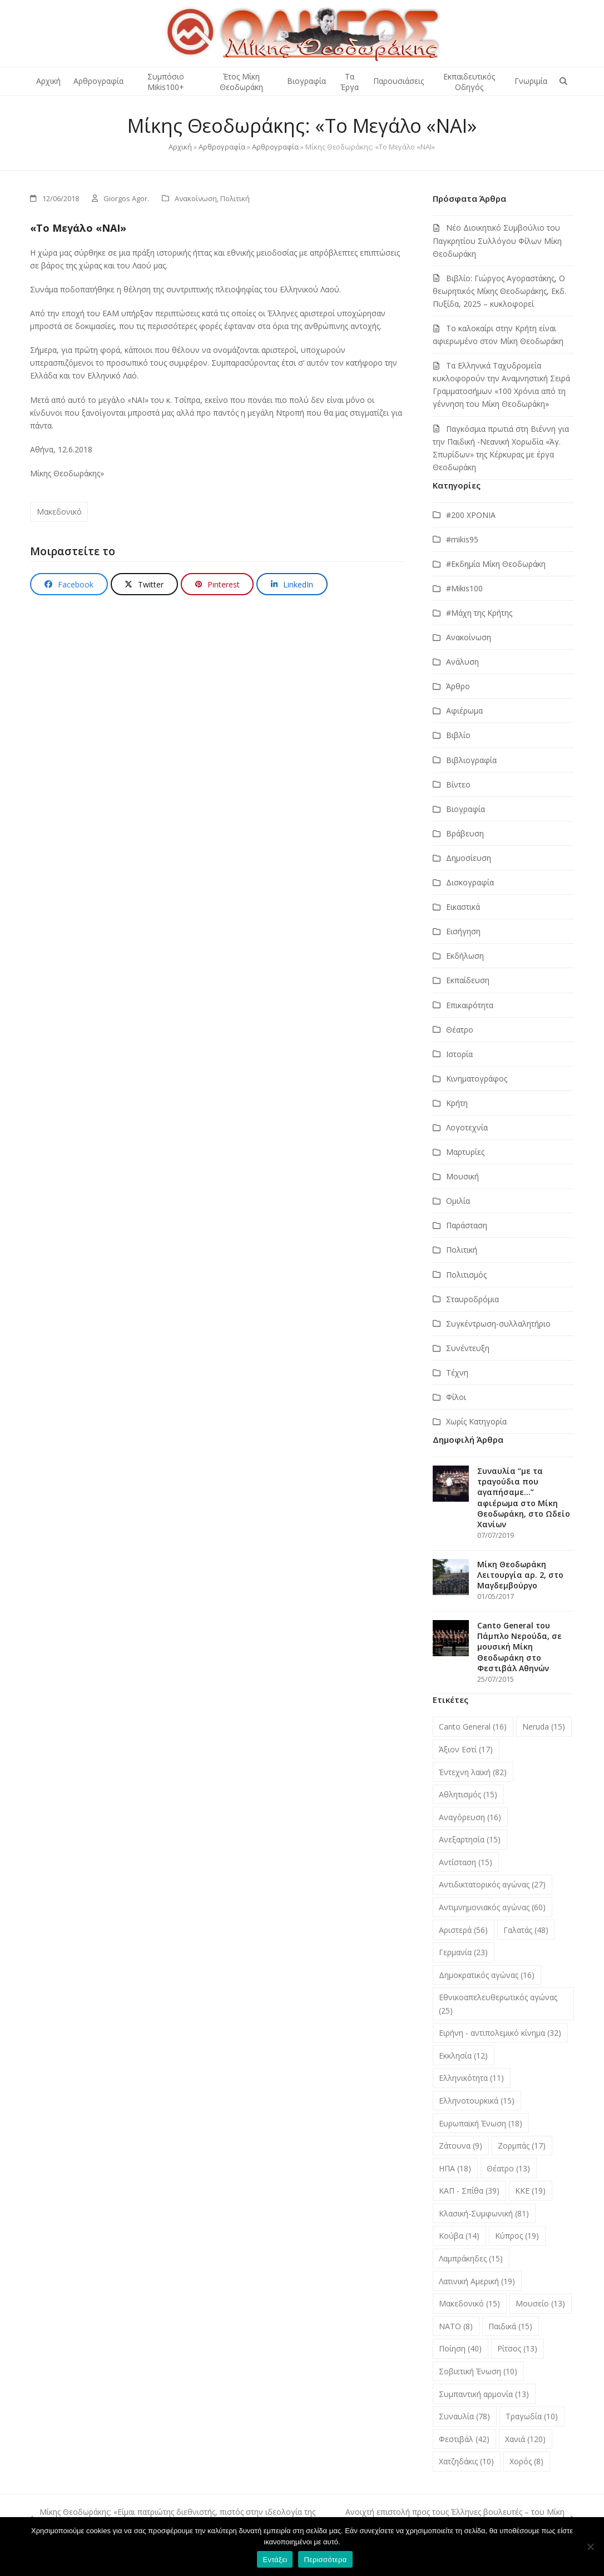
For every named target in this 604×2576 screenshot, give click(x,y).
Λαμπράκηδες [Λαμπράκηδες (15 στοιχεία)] (471, 2258)
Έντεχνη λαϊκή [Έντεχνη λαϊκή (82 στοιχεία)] (473, 1772)
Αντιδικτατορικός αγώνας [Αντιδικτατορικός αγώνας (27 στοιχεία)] (492, 1884)
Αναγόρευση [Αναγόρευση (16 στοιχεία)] (470, 1817)
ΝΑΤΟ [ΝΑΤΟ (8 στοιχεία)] (456, 2326)
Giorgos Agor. (126, 198)
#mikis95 (462, 539)
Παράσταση (466, 1225)
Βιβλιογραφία (471, 760)
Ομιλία (458, 1200)
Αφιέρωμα (464, 710)
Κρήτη (457, 1103)
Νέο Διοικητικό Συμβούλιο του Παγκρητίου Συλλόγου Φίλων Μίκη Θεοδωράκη (497, 240)
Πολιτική (235, 198)
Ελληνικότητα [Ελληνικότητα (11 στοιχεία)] (471, 2077)
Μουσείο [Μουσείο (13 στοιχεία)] (540, 2303)
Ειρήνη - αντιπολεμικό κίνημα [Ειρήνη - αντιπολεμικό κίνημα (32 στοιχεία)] (500, 2032)
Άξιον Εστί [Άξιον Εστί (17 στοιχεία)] (466, 1749)
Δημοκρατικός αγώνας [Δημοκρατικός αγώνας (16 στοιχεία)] (486, 1975)
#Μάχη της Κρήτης (479, 612)
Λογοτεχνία (467, 1127)
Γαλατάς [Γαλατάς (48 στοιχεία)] (525, 1930)
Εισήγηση (463, 931)
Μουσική (462, 1176)
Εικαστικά (463, 906)
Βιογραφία (465, 809)
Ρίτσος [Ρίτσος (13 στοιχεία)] (517, 2348)
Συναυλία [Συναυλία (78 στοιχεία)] (464, 2416)
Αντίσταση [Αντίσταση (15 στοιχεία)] (465, 1862)
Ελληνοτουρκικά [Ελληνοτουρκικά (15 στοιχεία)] (476, 2100)
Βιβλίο (458, 735)
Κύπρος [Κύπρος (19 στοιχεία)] (517, 2235)
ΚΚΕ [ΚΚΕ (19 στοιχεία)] (530, 2190)
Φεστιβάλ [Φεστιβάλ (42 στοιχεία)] (464, 2439)
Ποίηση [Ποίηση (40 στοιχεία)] (460, 2348)
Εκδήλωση (465, 955)
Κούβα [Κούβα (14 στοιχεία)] (459, 2235)
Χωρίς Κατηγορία (476, 1421)
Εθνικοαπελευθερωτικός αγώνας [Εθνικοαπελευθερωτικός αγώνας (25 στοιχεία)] (498, 2003)
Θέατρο (459, 1029)
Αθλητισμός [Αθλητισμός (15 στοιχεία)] (468, 1794)
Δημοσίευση (468, 858)
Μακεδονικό (59, 511)
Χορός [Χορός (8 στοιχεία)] (526, 2461)
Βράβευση (465, 833)
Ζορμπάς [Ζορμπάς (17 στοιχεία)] (522, 2145)
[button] (563, 81)
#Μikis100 (464, 588)
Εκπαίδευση (467, 980)
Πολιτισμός (466, 1274)
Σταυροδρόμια (472, 1299)
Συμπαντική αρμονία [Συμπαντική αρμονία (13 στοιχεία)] (484, 2394)
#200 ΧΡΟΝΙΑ (471, 515)
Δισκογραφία (470, 882)
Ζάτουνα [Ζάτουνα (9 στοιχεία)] (460, 2145)
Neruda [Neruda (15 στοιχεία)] (543, 1726)
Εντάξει (275, 2559)
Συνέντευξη (467, 1348)
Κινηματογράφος (476, 1078)
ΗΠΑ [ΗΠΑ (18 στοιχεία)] (455, 2168)
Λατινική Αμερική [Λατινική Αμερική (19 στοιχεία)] (477, 2281)
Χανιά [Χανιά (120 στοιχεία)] (525, 2439)
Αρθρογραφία (222, 147)
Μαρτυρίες (465, 1152)
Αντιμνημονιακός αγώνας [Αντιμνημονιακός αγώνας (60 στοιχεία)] (492, 1907)
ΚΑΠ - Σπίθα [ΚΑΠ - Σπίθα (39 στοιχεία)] (469, 2190)
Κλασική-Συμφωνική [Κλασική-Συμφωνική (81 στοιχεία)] (484, 2213)
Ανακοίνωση (196, 198)
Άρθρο (458, 686)
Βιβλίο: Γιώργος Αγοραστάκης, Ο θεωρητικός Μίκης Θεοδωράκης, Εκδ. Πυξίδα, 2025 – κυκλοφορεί (499, 291)
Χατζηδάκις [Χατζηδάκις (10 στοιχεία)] (466, 2461)
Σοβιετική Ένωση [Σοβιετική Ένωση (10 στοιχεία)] (478, 2371)
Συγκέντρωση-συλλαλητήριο (498, 1323)
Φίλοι (456, 1397)
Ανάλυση (462, 661)
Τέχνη (457, 1372)
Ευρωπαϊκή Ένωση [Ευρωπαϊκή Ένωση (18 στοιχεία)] (480, 2123)
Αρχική (180, 147)
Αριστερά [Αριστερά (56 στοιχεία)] (463, 1930)
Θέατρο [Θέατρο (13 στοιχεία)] (508, 2168)
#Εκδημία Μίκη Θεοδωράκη (496, 564)
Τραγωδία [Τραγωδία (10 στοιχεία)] (532, 2416)
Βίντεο (458, 784)
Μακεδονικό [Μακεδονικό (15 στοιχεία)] (469, 2303)
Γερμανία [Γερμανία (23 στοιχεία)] (463, 1952)
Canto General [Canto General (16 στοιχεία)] (473, 1726)
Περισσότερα (325, 2559)
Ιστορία (459, 1054)
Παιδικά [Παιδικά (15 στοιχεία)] (510, 2326)
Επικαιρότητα (469, 1005)
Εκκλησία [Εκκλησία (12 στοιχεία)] (463, 2055)
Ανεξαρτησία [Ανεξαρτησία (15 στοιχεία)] (470, 1839)
